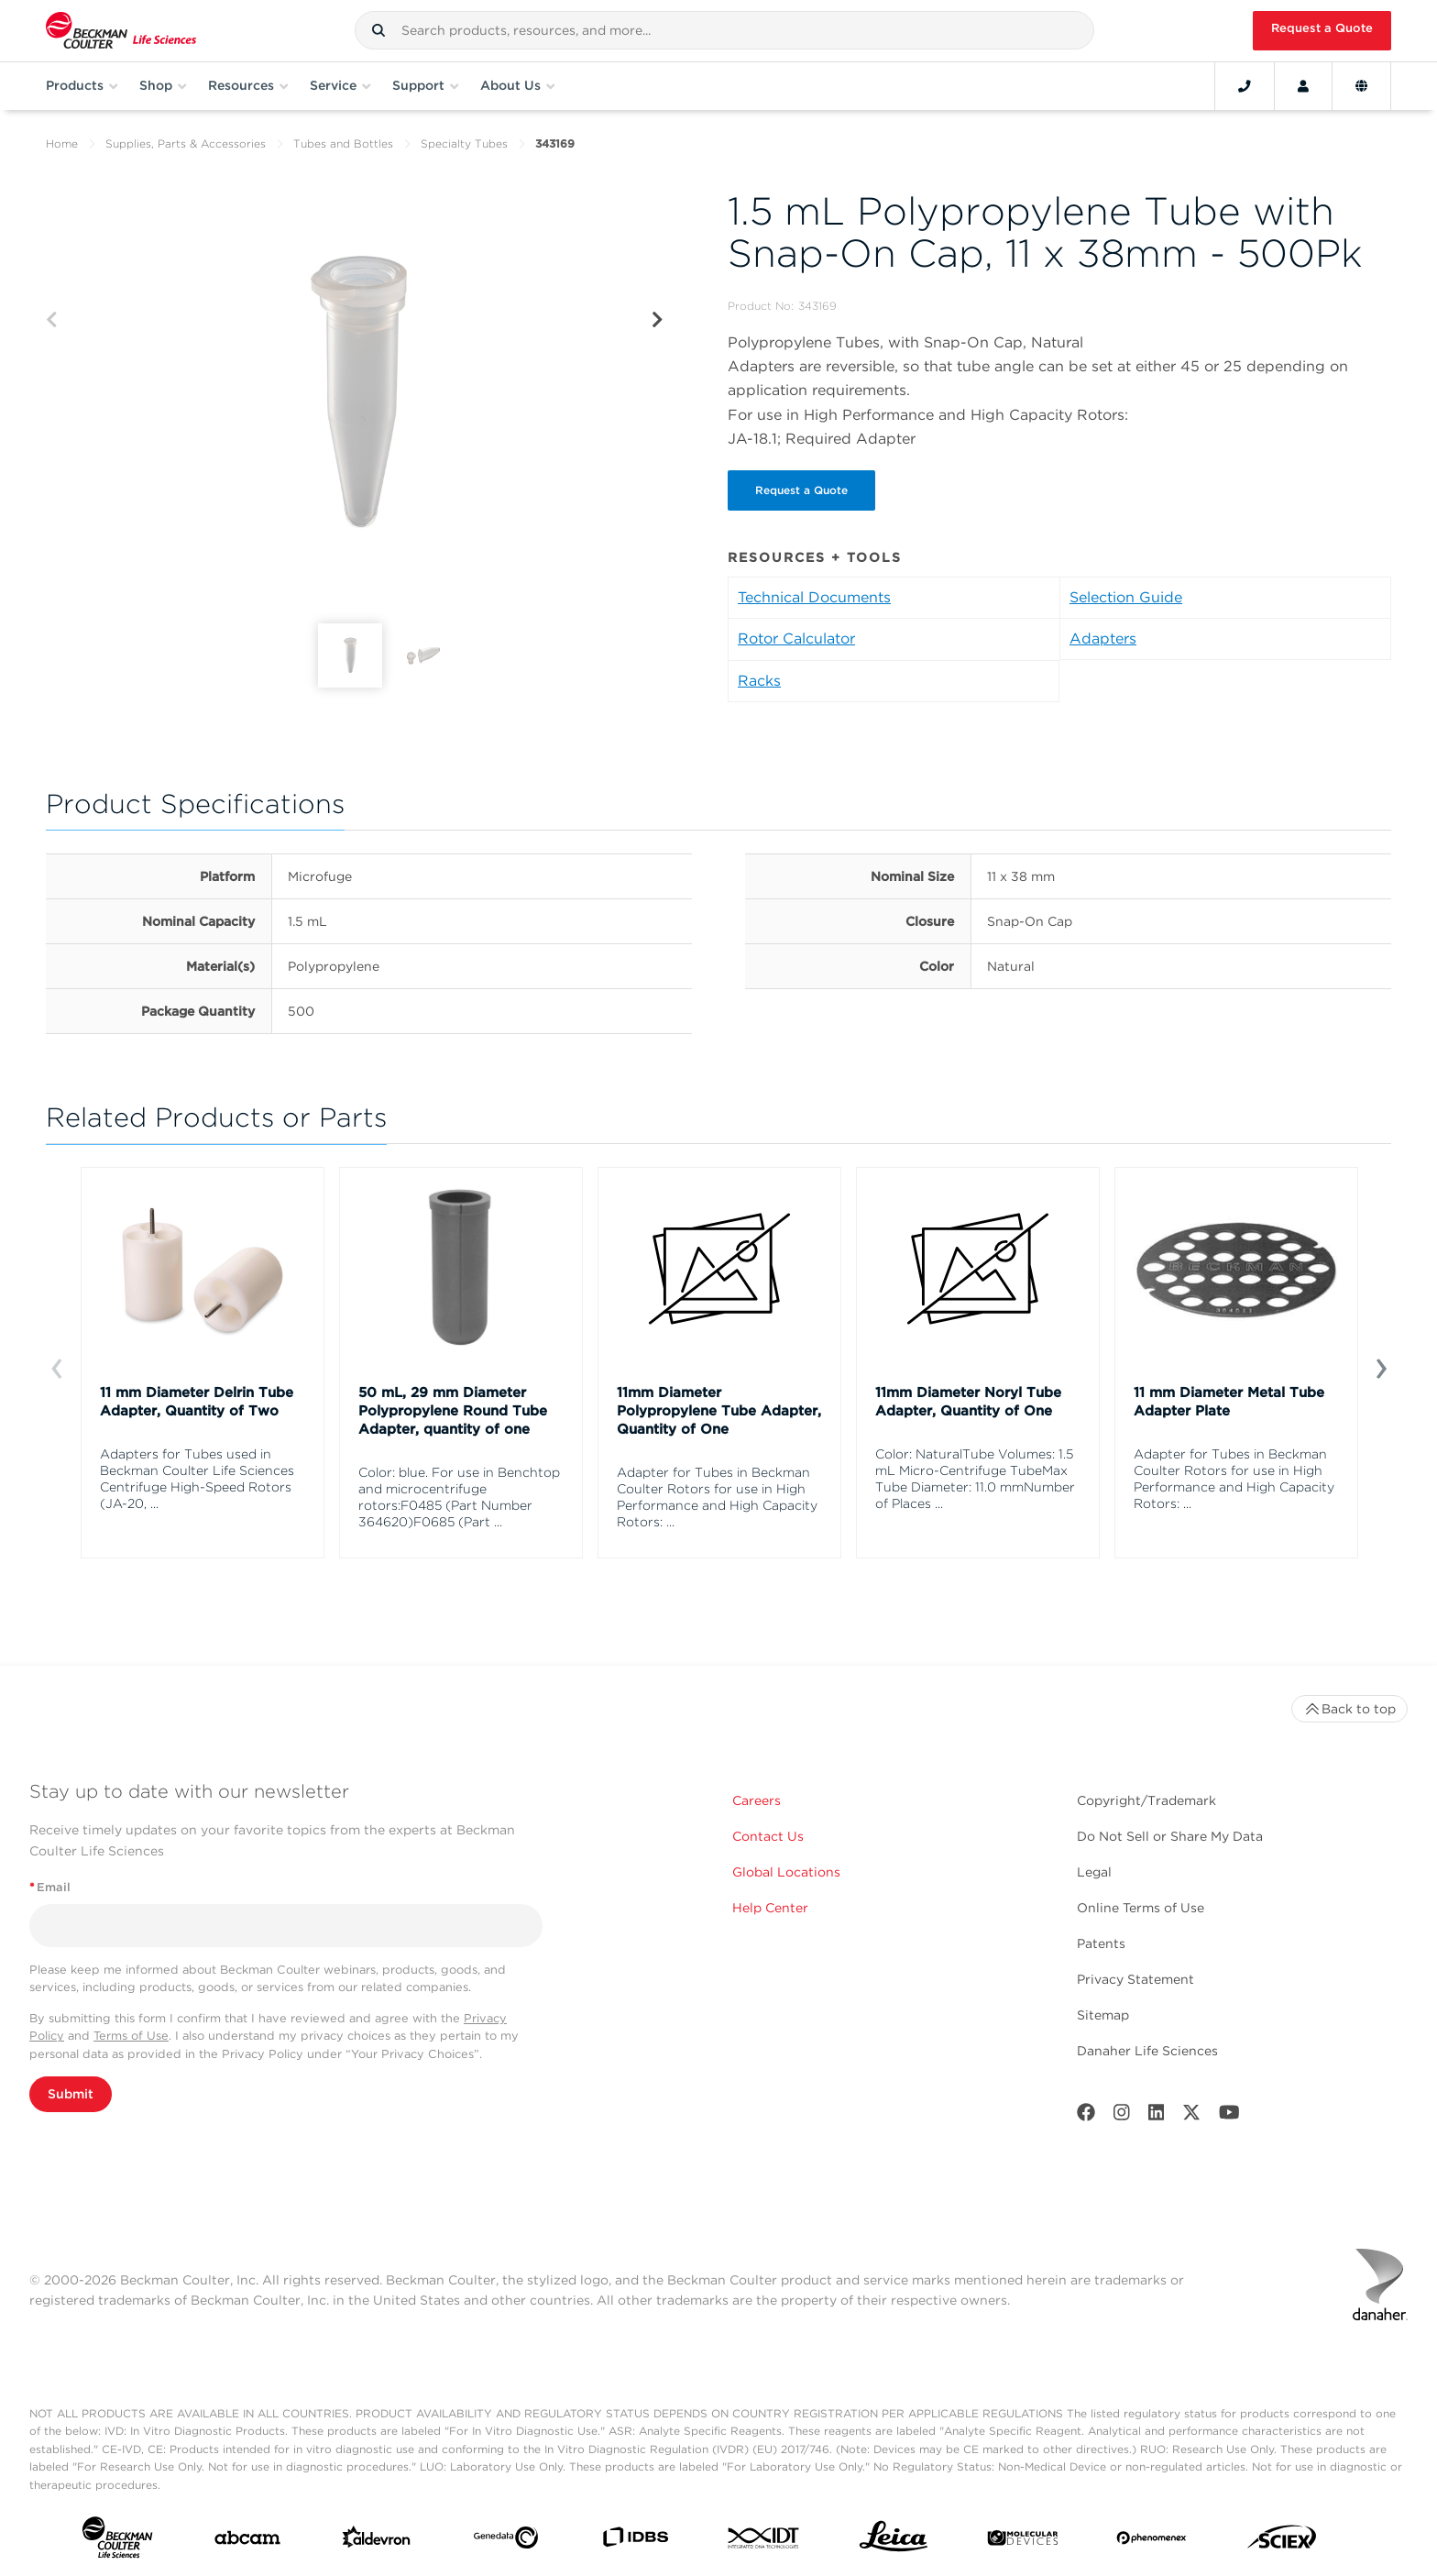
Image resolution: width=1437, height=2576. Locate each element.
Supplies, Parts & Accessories (185, 143)
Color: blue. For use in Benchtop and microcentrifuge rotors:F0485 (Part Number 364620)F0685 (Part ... (459, 1497)
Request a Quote (1322, 28)
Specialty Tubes (464, 143)
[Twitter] (1191, 2116)
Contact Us (768, 1836)
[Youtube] (1229, 2116)
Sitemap (1103, 2015)
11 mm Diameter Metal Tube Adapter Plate (1229, 1401)
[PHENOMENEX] (1152, 2541)
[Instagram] (1121, 2116)
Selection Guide (1126, 597)
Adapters (1103, 638)
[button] (378, 30)
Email (50, 1887)
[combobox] (724, 30)
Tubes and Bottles (343, 143)
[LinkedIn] (1156, 2116)
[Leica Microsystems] (893, 2541)
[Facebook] (1086, 2116)
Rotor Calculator (796, 638)
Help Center (770, 1907)
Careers (756, 1800)
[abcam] (247, 2542)
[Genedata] (506, 2541)
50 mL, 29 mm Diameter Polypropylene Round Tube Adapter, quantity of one (452, 1410)
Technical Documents (814, 597)
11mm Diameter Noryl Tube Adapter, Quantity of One (968, 1401)
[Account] (1303, 86)
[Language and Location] (1361, 86)
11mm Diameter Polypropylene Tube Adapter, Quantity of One (719, 1410)
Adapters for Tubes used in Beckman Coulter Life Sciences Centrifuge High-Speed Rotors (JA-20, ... (197, 1479)
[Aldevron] (376, 2541)
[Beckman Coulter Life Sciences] (121, 30)
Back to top (1349, 1709)
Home (62, 143)
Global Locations (786, 1872)
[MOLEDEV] (1022, 2541)
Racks (759, 680)
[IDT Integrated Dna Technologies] (764, 2542)
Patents (1101, 1943)
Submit (70, 2093)
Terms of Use (131, 2035)
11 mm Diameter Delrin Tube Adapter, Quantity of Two (196, 1401)
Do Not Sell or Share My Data (1170, 1836)
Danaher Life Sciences (1147, 2050)
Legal (1094, 1872)
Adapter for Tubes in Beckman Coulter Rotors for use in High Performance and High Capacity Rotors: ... (717, 1497)
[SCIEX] (1282, 2541)
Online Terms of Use (1140, 1907)
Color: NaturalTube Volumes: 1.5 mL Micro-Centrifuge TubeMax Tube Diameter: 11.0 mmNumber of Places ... (975, 1479)
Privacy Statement (1135, 1979)
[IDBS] (635, 2541)
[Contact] (1244, 86)
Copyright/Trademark (1146, 1800)
